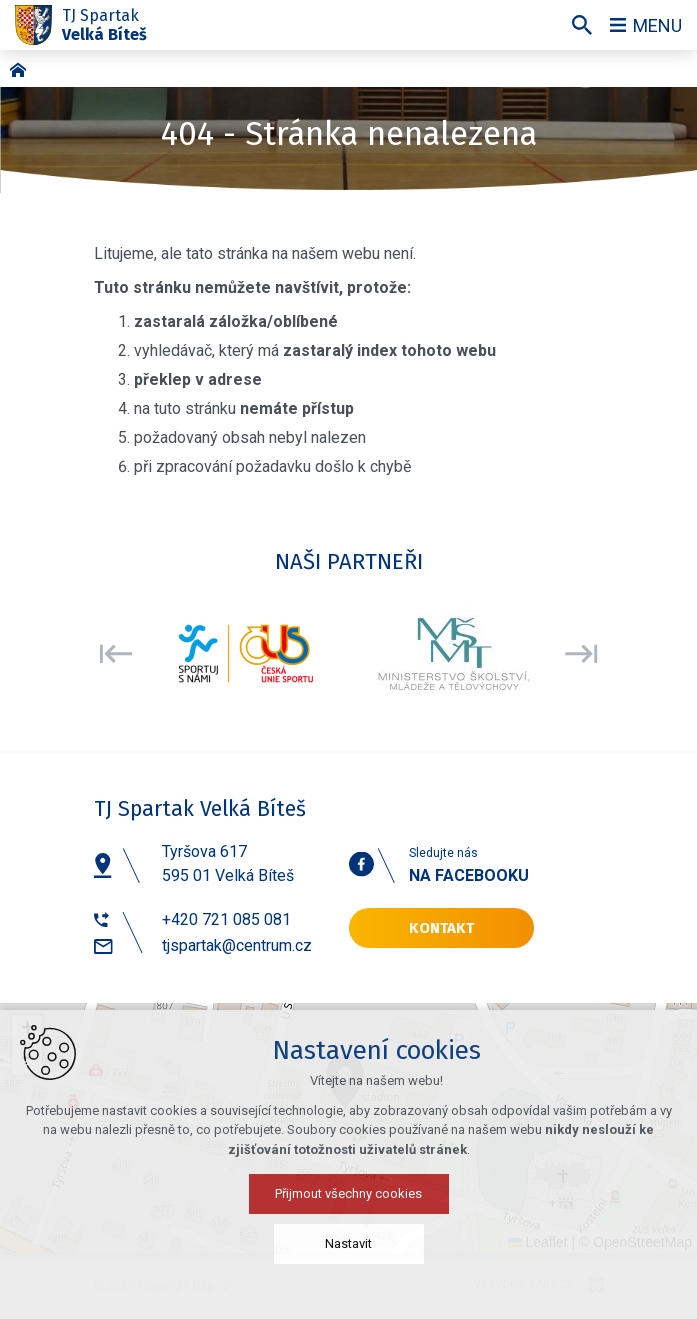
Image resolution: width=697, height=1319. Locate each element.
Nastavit (348, 1243)
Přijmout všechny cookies (348, 1193)
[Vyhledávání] (582, 25)
